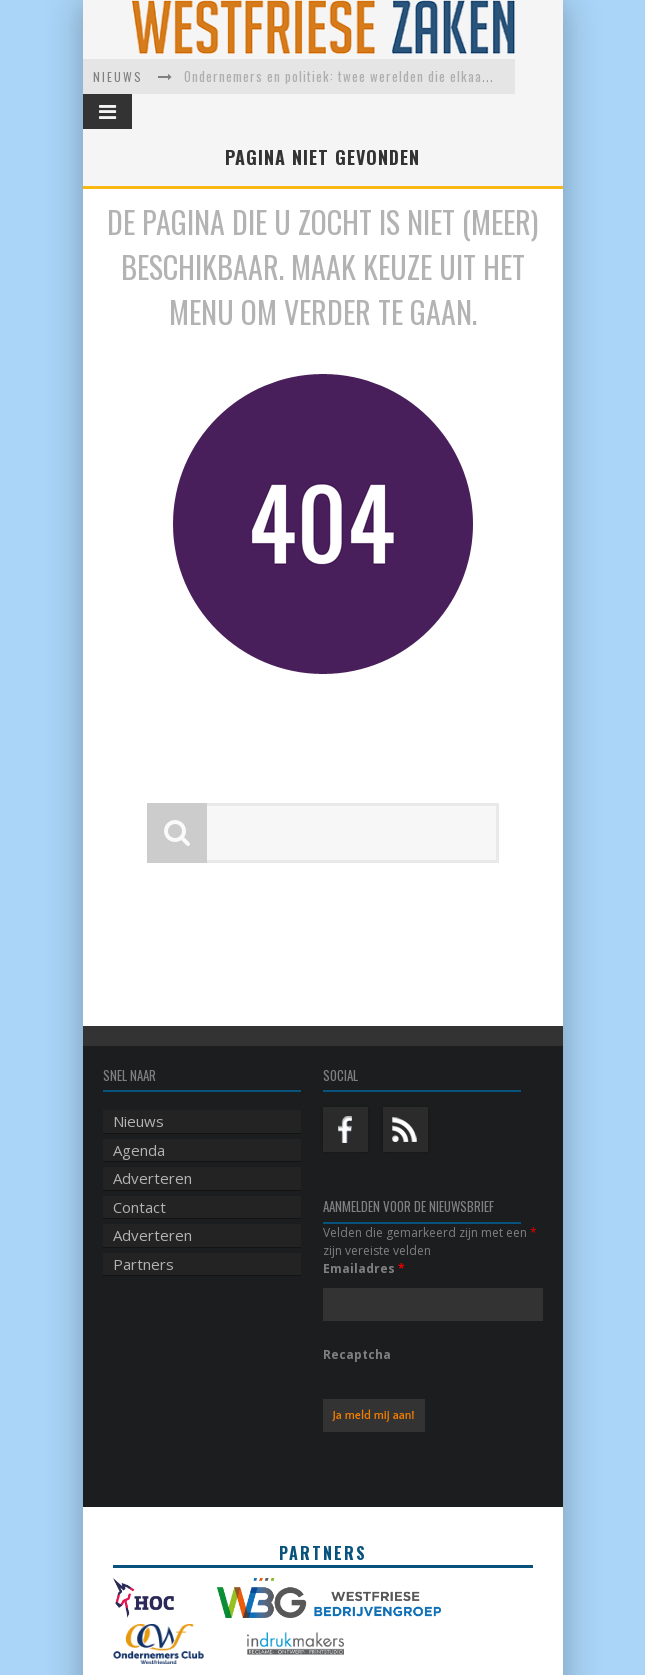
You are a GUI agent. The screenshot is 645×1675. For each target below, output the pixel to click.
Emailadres (364, 1233)
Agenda (139, 1115)
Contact (139, 1172)
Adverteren (152, 1143)
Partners (143, 1229)
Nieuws (138, 1086)
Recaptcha (357, 1319)
